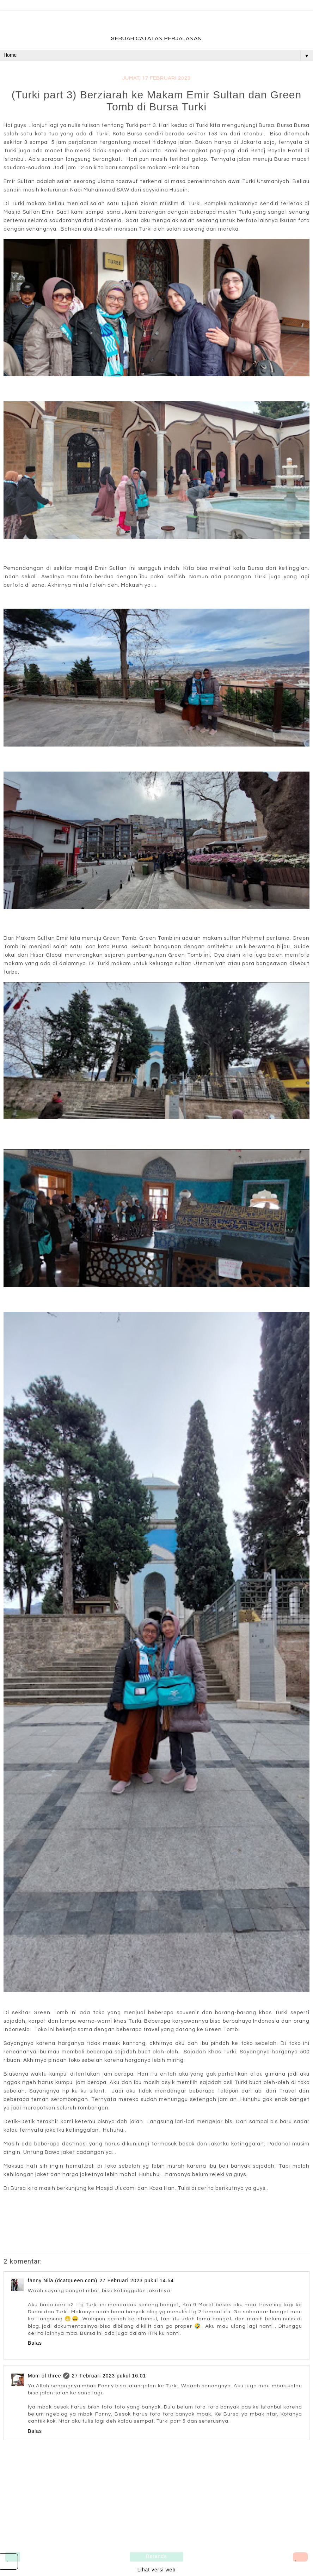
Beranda (156, 2556)
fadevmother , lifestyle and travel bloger (156, 24)
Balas (35, 2343)
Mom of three (44, 2376)
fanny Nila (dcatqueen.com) (62, 2280)
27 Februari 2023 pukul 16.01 (109, 2376)
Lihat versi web (156, 2569)
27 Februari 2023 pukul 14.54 (136, 2280)
